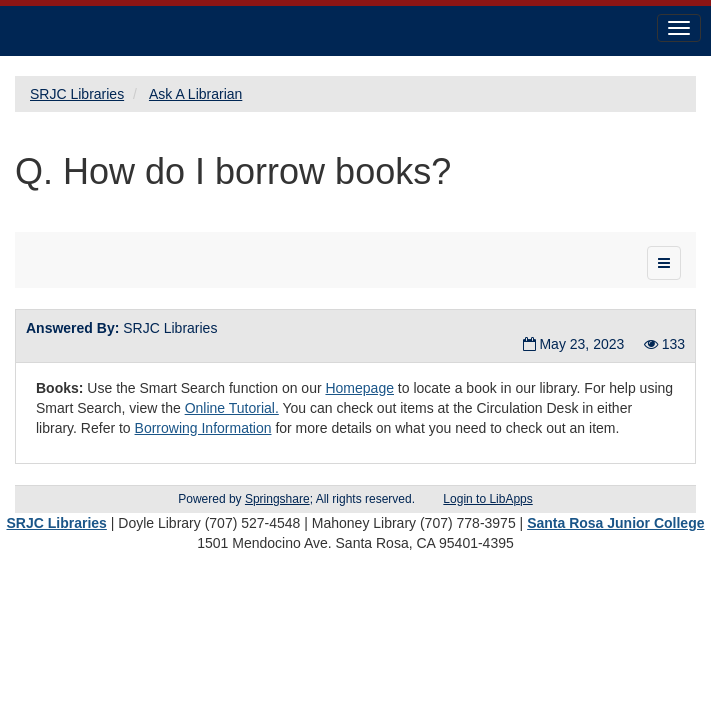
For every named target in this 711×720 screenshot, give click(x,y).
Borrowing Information (203, 428)
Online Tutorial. (232, 408)
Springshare (277, 499)
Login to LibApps (487, 499)
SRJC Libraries (77, 94)
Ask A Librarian (195, 94)
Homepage (359, 388)
